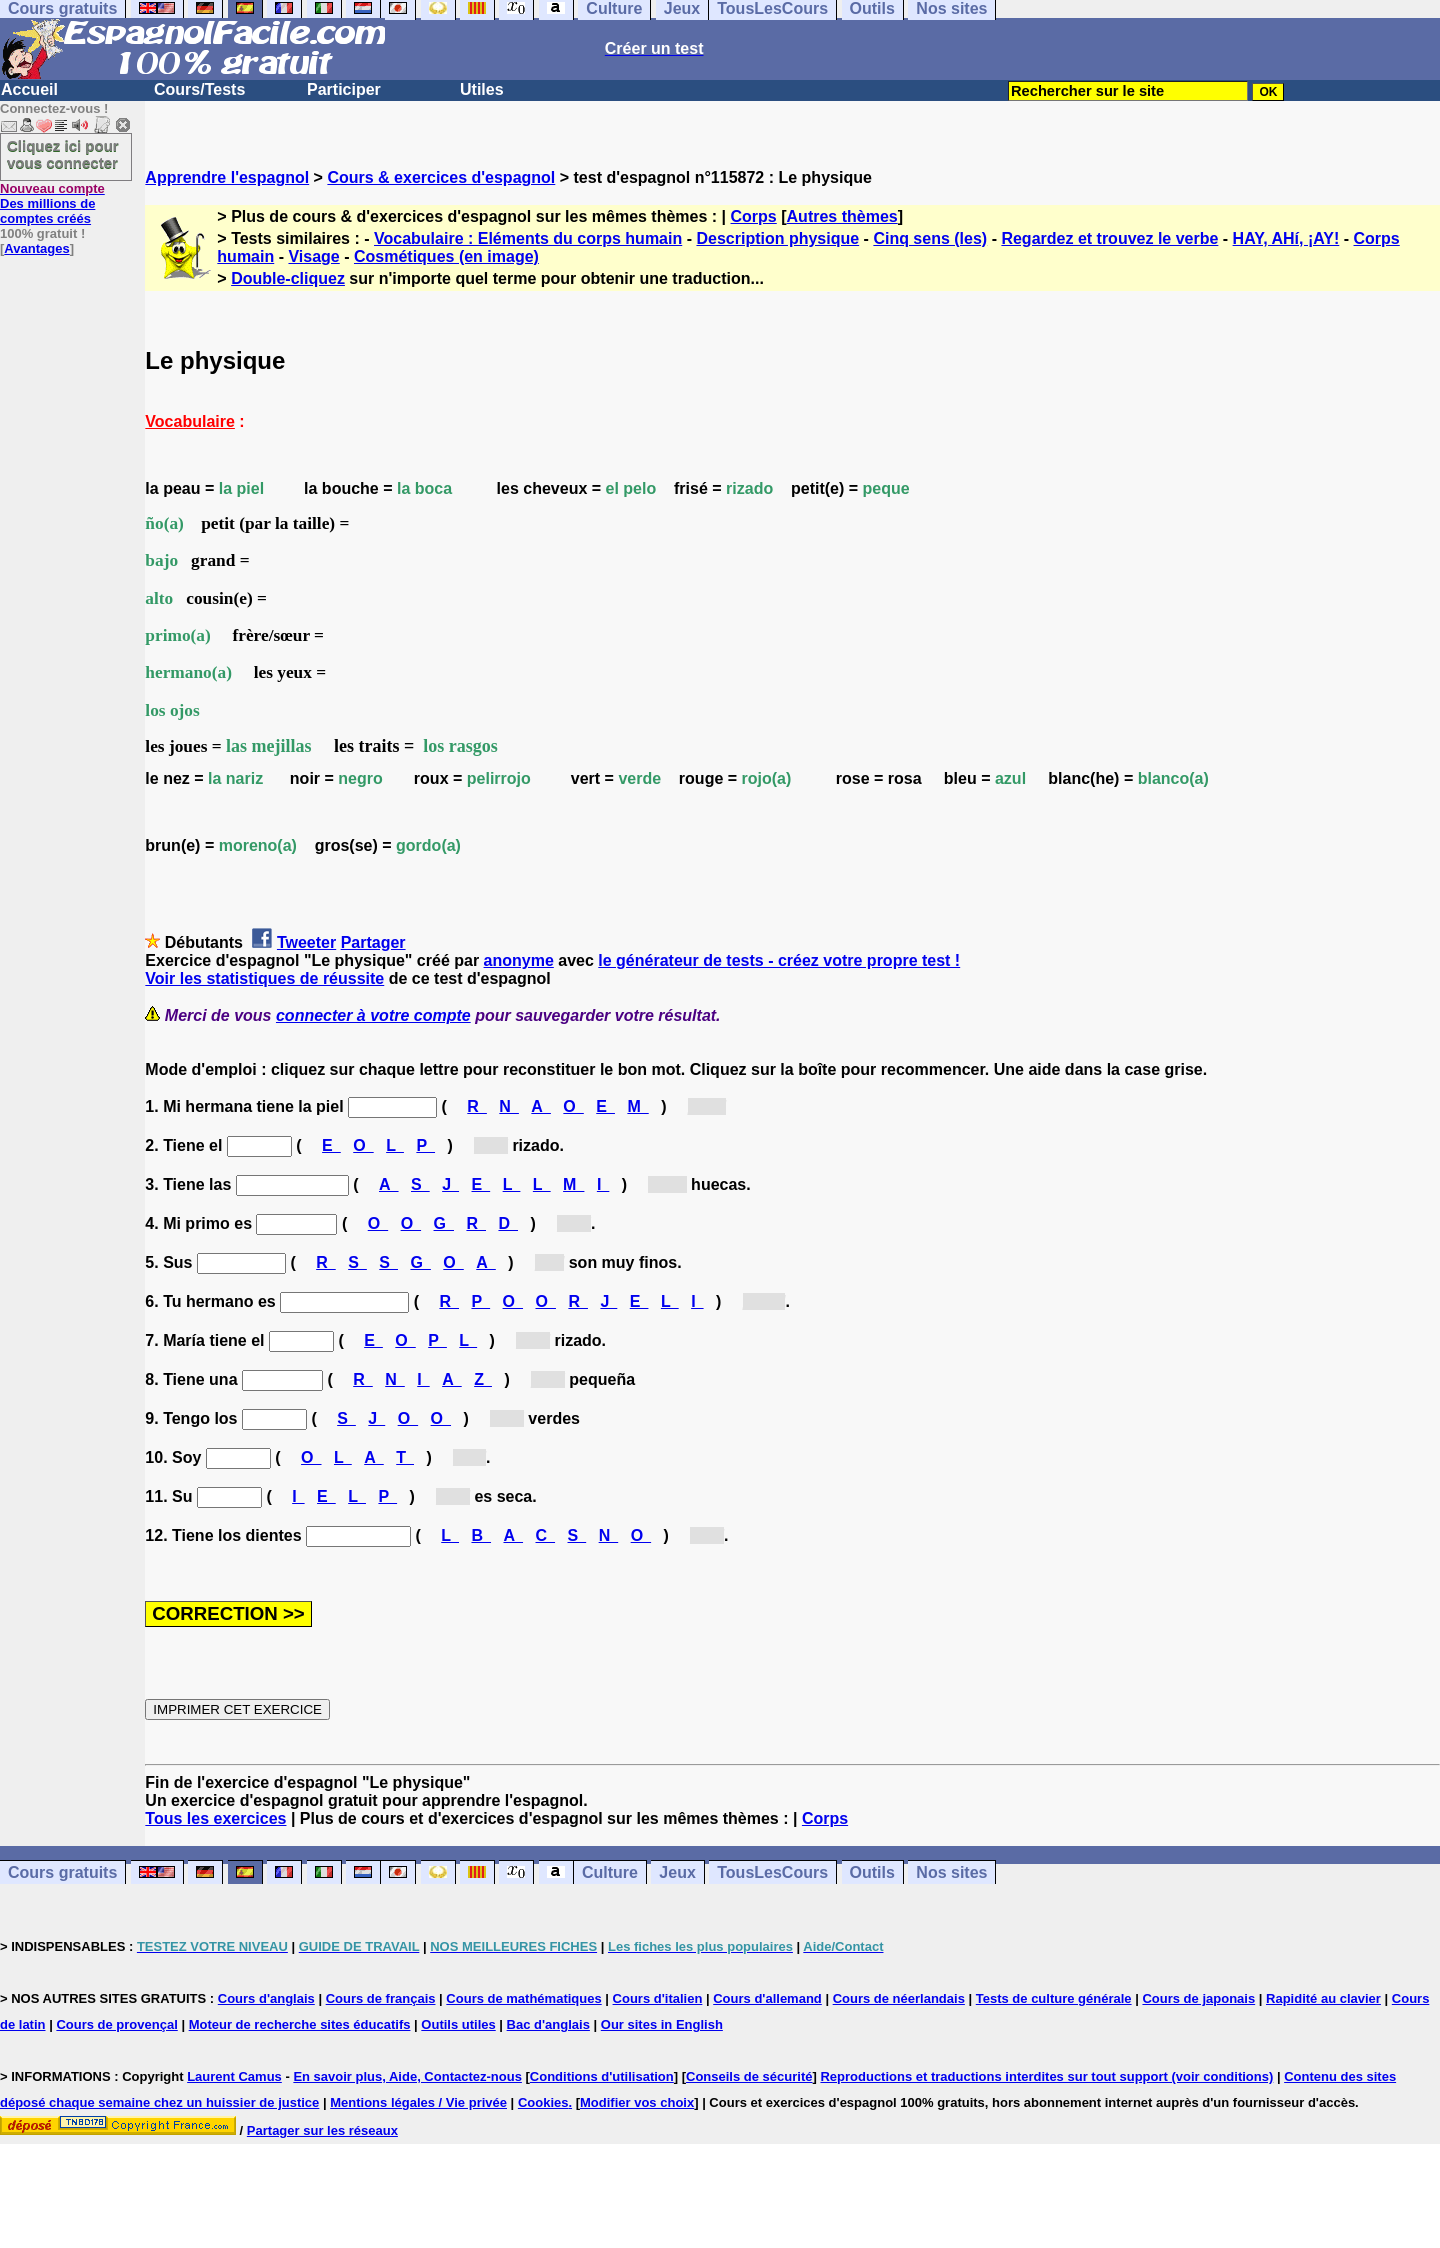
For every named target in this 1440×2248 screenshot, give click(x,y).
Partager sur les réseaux (322, 2130)
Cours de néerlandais (899, 1998)
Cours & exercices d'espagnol (441, 177)
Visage (313, 256)
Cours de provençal (116, 2024)
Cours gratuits (62, 1872)
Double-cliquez (288, 278)
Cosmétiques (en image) (446, 256)
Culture (610, 1872)
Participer (344, 89)
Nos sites (951, 1872)
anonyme (519, 960)
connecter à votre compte (373, 1015)
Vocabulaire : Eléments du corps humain (528, 238)
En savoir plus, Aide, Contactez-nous (407, 2076)
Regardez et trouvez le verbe (1109, 238)
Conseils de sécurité (749, 2076)
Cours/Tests (199, 89)
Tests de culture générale (1054, 1998)
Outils (872, 1872)
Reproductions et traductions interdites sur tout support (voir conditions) (1046, 2076)
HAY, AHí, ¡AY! (1286, 238)
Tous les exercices (215, 1818)
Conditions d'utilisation (602, 2076)
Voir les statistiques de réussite (264, 978)
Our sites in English (662, 2024)
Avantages (36, 248)
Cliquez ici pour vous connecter (63, 154)
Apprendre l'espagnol (227, 177)
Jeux (677, 1872)
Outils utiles (458, 2024)
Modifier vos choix (637, 2102)
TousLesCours (772, 1872)
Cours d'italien (658, 1998)
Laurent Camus (234, 2076)
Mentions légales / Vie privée (418, 2102)
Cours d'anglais (266, 1998)
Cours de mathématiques (523, 1998)
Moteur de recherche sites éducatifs (300, 2024)
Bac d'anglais (548, 2024)
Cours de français (381, 1998)
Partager (373, 942)
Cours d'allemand (767, 1998)
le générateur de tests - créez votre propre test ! (779, 960)
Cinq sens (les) (930, 238)
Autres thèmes (842, 216)
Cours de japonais (1198, 1998)
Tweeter (306, 942)
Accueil (29, 89)
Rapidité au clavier (1323, 1998)
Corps (754, 216)
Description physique (777, 238)
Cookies (543, 2102)
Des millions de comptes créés (52, 203)
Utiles (482, 89)
